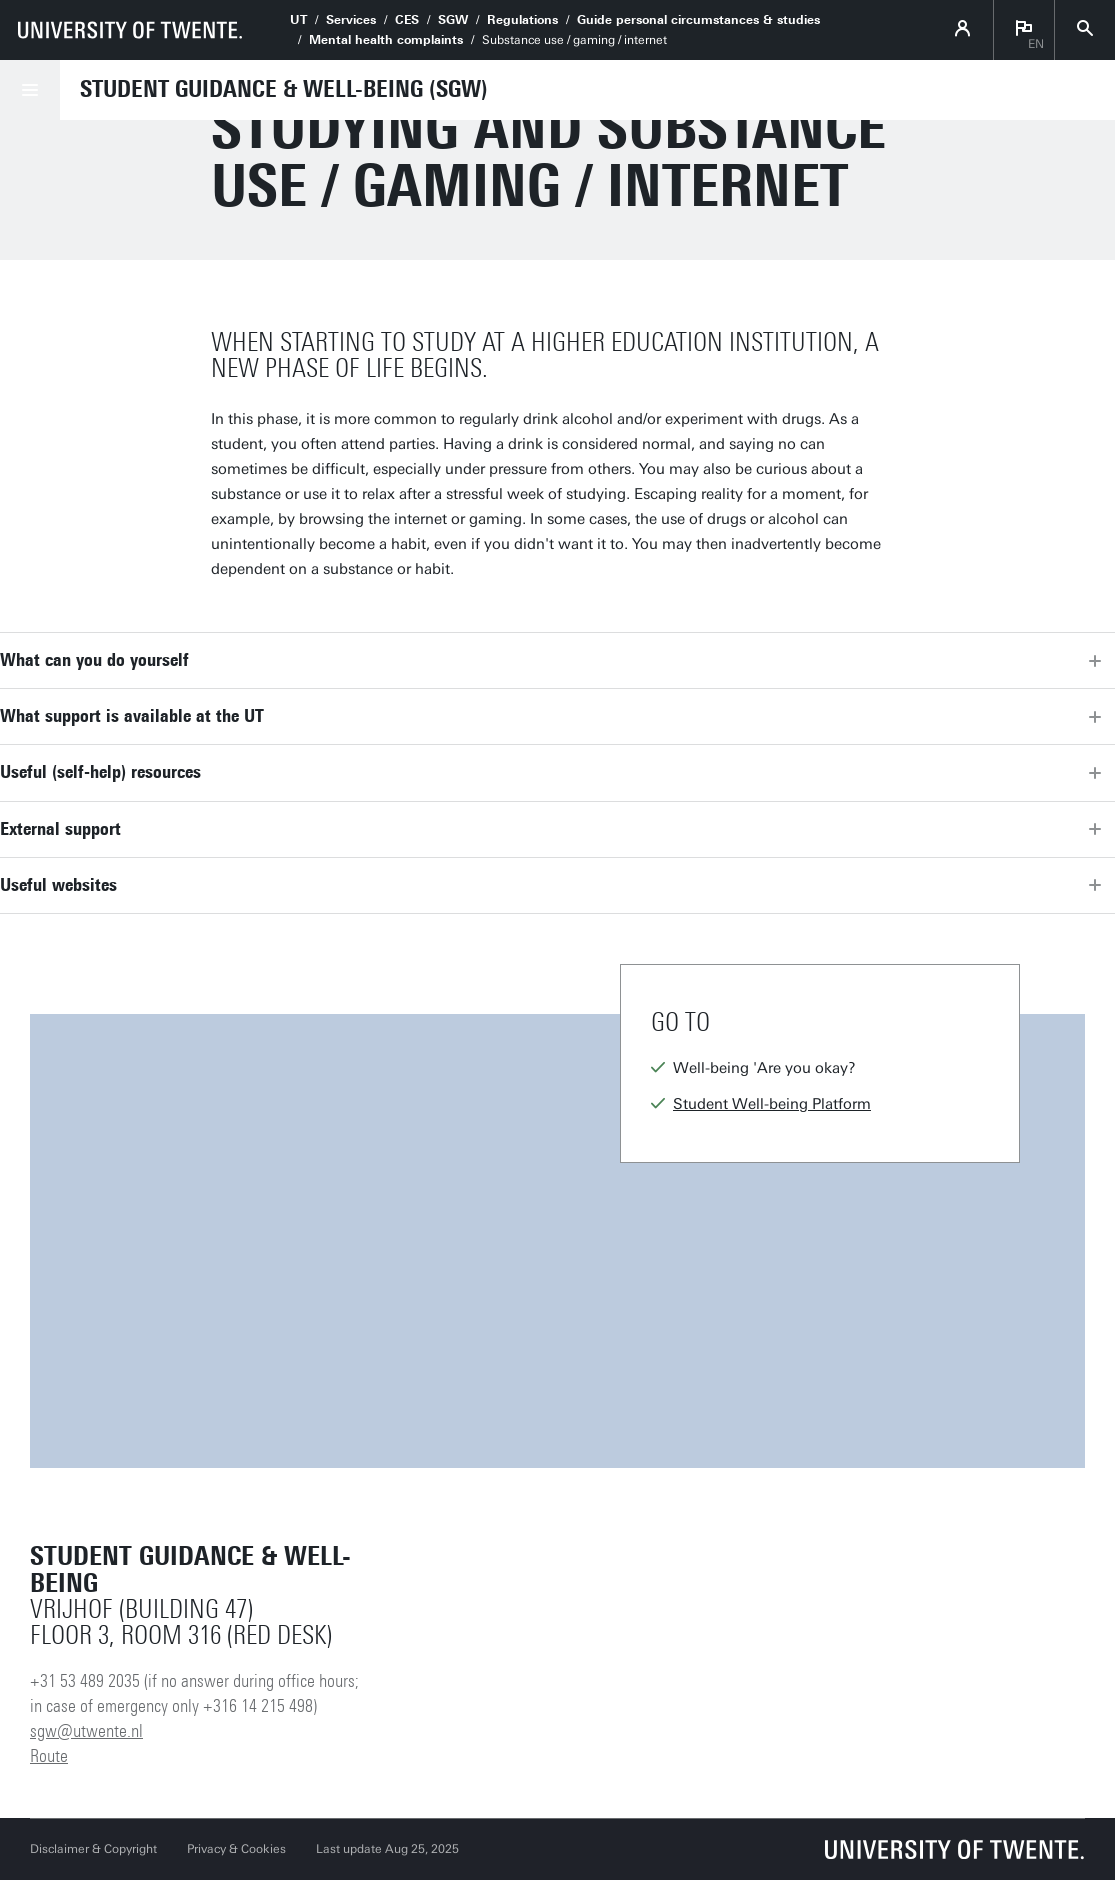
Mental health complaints (386, 40)
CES (407, 20)
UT (298, 20)
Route (49, 1756)
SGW (453, 20)
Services (351, 20)
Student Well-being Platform (772, 1104)
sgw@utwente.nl (86, 1731)
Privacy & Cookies (236, 1849)
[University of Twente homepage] (130, 30)
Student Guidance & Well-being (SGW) (284, 89)
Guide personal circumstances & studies (698, 20)
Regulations (522, 20)
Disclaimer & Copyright (93, 1849)
